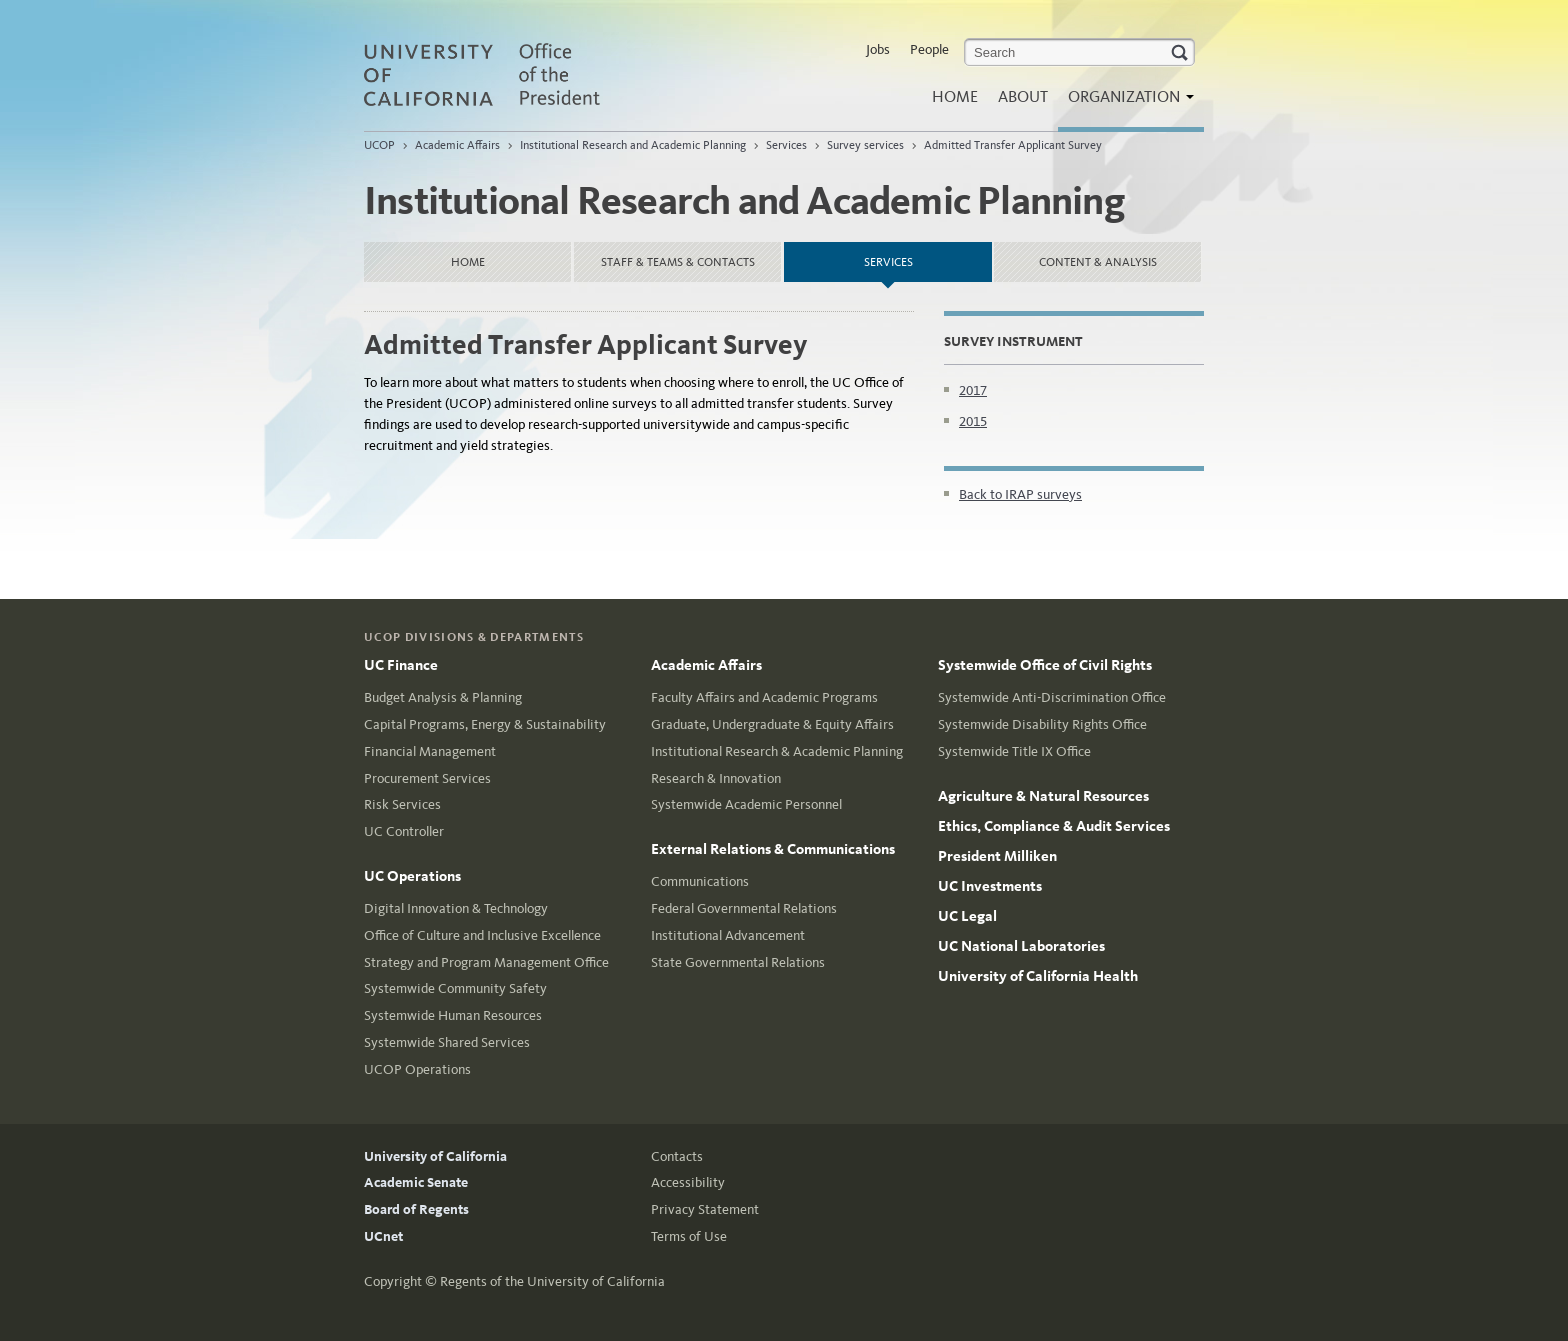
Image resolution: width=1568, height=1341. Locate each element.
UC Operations (412, 876)
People (929, 49)
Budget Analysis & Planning (443, 697)
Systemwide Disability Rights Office (1042, 724)
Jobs (878, 49)
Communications (700, 881)
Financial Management (430, 751)
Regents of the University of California (552, 1281)
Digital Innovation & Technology (456, 908)
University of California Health (1038, 976)
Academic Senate (416, 1182)
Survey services (865, 145)
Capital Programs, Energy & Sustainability (485, 724)
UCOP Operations (417, 1069)
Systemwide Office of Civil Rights (1045, 665)
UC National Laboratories (1021, 946)
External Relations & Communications (773, 849)
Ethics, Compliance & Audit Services (1054, 826)
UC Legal (967, 916)
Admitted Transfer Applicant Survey (1013, 145)
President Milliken (997, 856)
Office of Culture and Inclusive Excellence (482, 935)
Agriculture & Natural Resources (1043, 796)
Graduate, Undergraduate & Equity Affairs (772, 724)
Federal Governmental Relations (744, 908)
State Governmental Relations (738, 962)
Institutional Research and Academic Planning (633, 145)
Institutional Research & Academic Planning (777, 751)
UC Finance (401, 665)
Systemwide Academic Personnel (746, 804)
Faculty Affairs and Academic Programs (764, 697)
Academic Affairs (457, 145)
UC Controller (404, 831)
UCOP (379, 145)
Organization (1126, 102)
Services (786, 145)
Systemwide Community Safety (455, 988)
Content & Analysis (1098, 262)
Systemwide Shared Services (447, 1042)
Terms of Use (689, 1236)
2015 (973, 421)
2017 (973, 390)
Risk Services (402, 804)
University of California (435, 1156)
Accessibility (688, 1182)
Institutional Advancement (728, 935)
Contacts (677, 1156)
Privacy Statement (705, 1209)
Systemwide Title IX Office (1014, 751)
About (1023, 96)
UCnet (383, 1236)
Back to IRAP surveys (1020, 494)
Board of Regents (416, 1209)
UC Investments (990, 886)
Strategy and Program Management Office (486, 962)
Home (955, 96)
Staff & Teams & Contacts (678, 262)
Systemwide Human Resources (453, 1015)
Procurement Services (427, 778)
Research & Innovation (716, 778)
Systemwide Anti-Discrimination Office (1052, 697)
